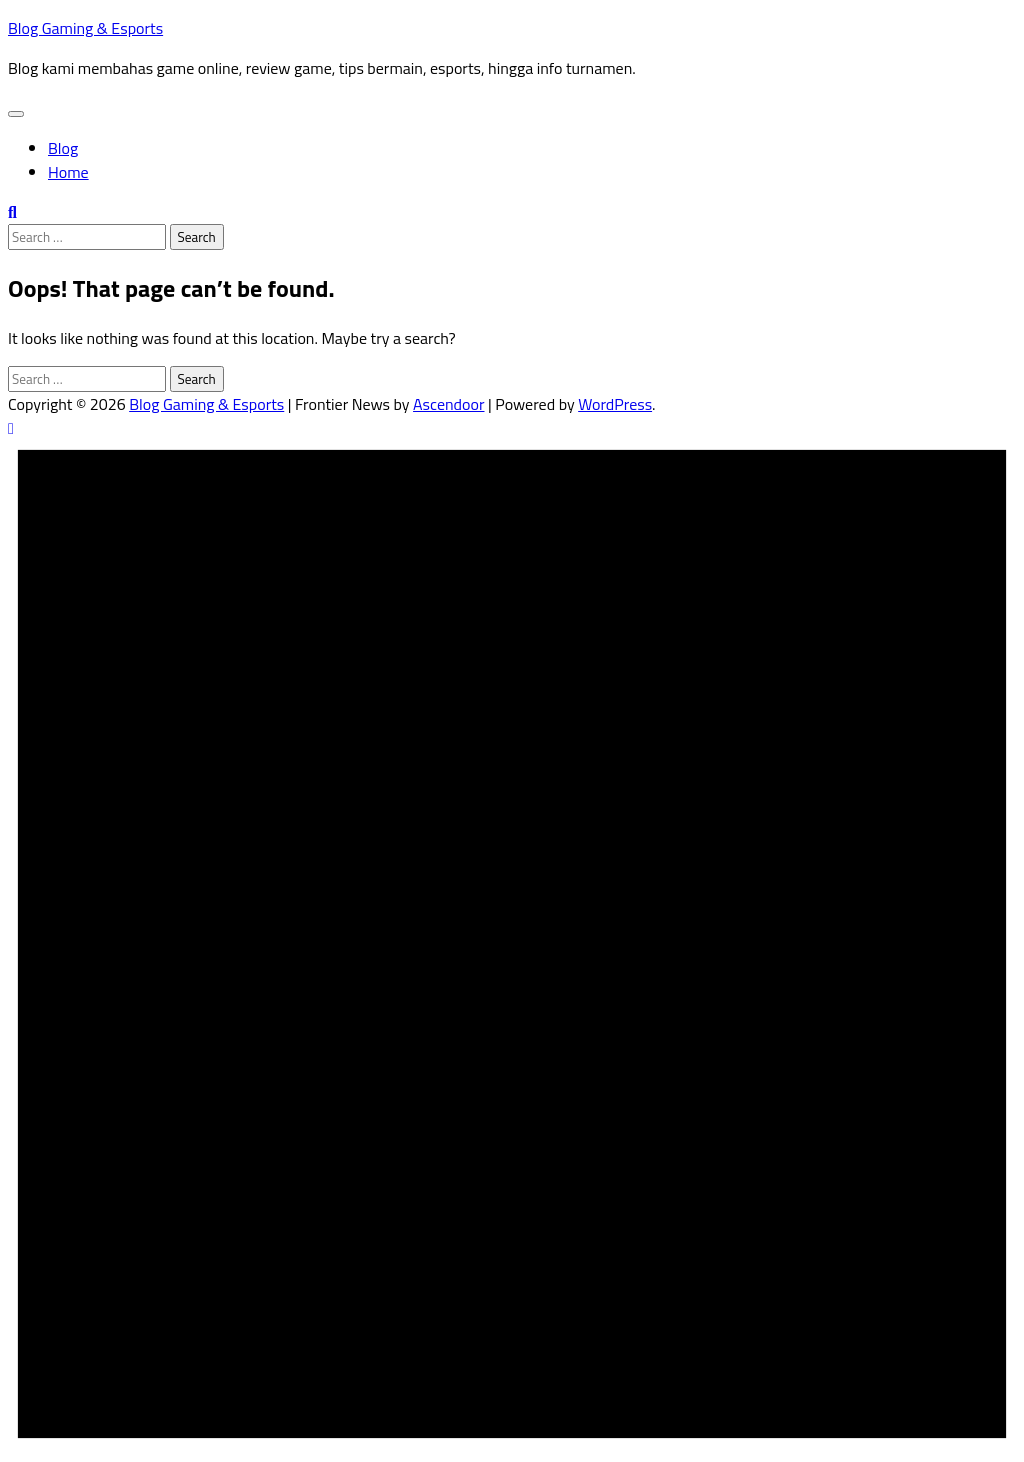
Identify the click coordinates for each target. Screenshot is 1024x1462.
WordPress (615, 404)
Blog (63, 148)
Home (68, 172)
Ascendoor (448, 404)
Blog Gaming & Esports (85, 28)
